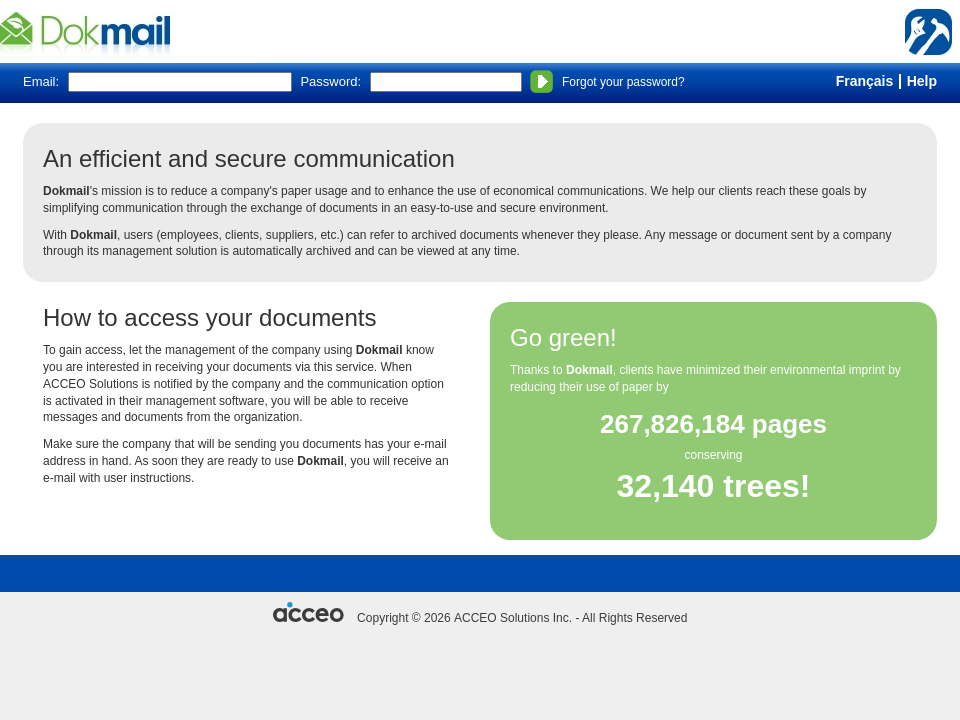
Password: (330, 81)
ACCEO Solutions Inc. (513, 618)
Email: (41, 81)
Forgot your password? (623, 82)
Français (865, 81)
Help (922, 81)
